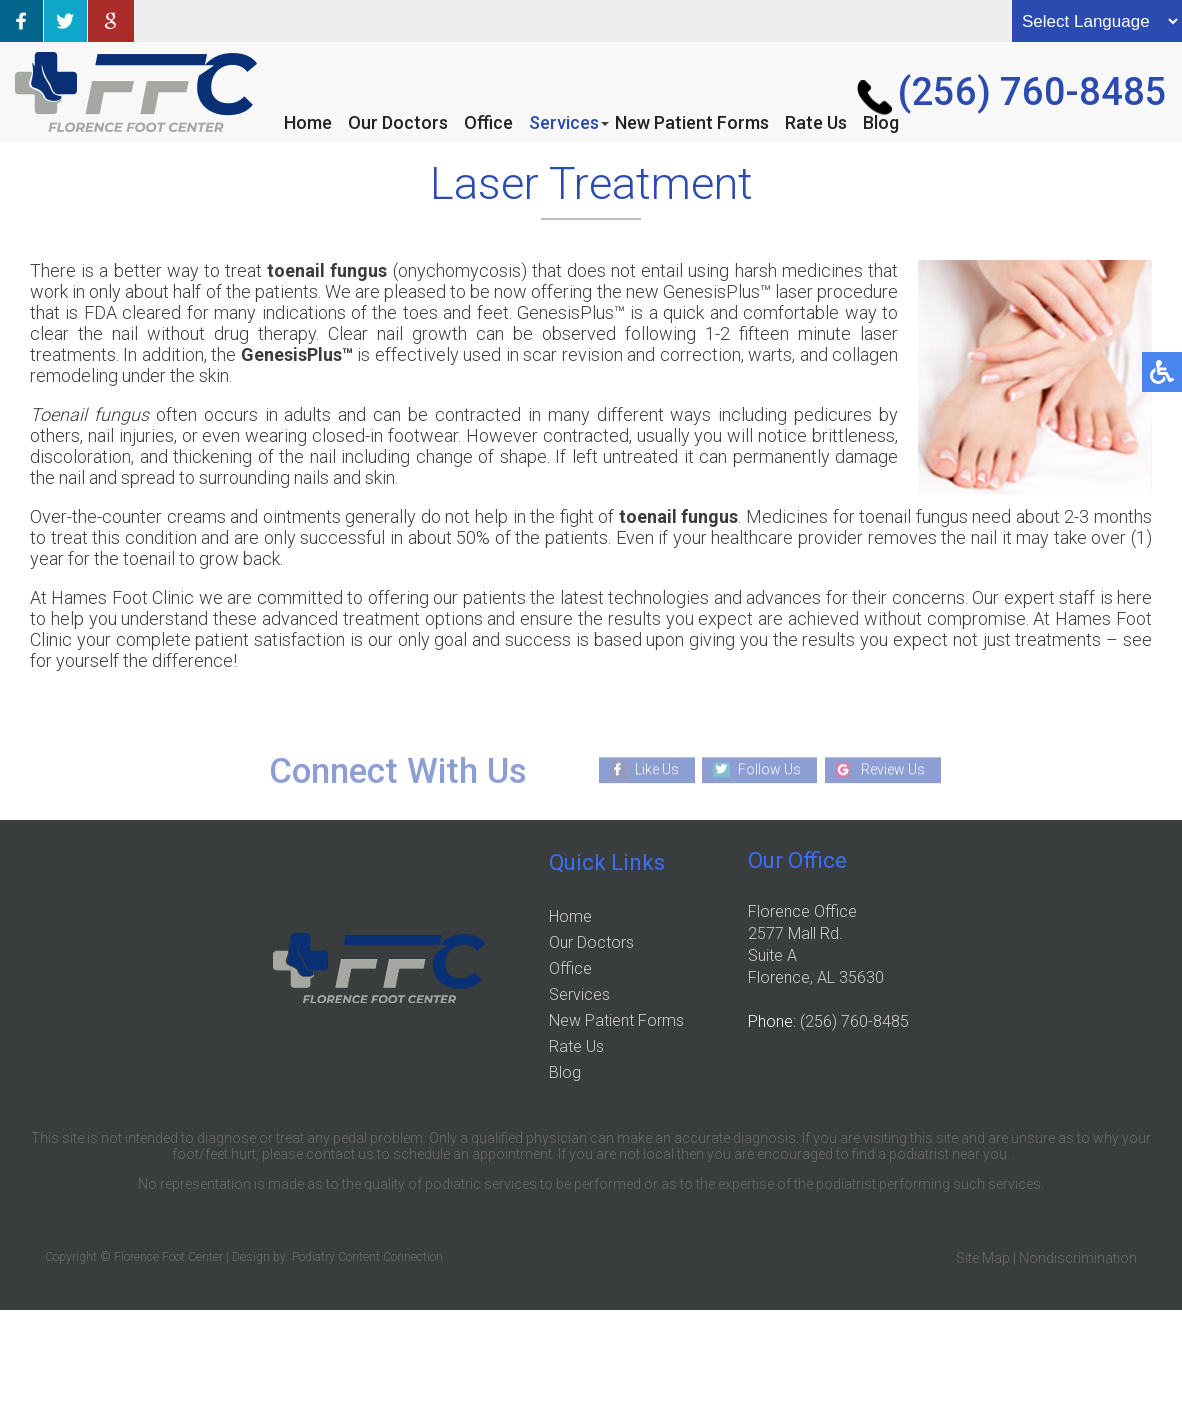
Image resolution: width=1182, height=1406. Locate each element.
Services (564, 122)
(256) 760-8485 (1032, 92)
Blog (881, 122)
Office (488, 122)
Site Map (983, 1258)
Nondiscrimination (1078, 1258)
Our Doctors (398, 122)
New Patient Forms (692, 122)
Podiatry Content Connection (367, 1257)
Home (308, 122)
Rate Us (816, 122)
